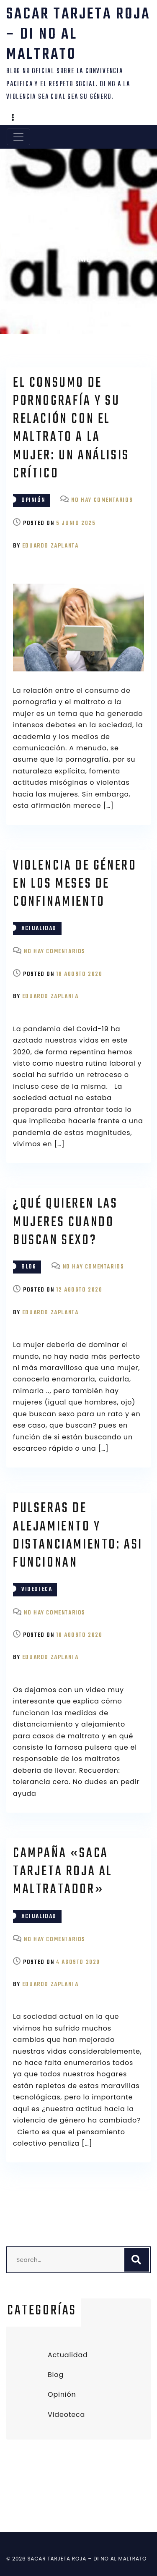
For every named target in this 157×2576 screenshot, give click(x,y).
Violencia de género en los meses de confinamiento (74, 884)
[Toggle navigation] (18, 136)
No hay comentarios (102, 500)
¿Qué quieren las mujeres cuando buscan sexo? (65, 1222)
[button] (13, 118)
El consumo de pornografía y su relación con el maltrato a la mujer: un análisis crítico (71, 428)
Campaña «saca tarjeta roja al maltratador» (63, 1871)
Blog (28, 1267)
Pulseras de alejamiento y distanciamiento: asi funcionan (78, 1536)
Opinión (33, 500)
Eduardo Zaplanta (50, 546)
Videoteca (36, 1589)
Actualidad (39, 928)
